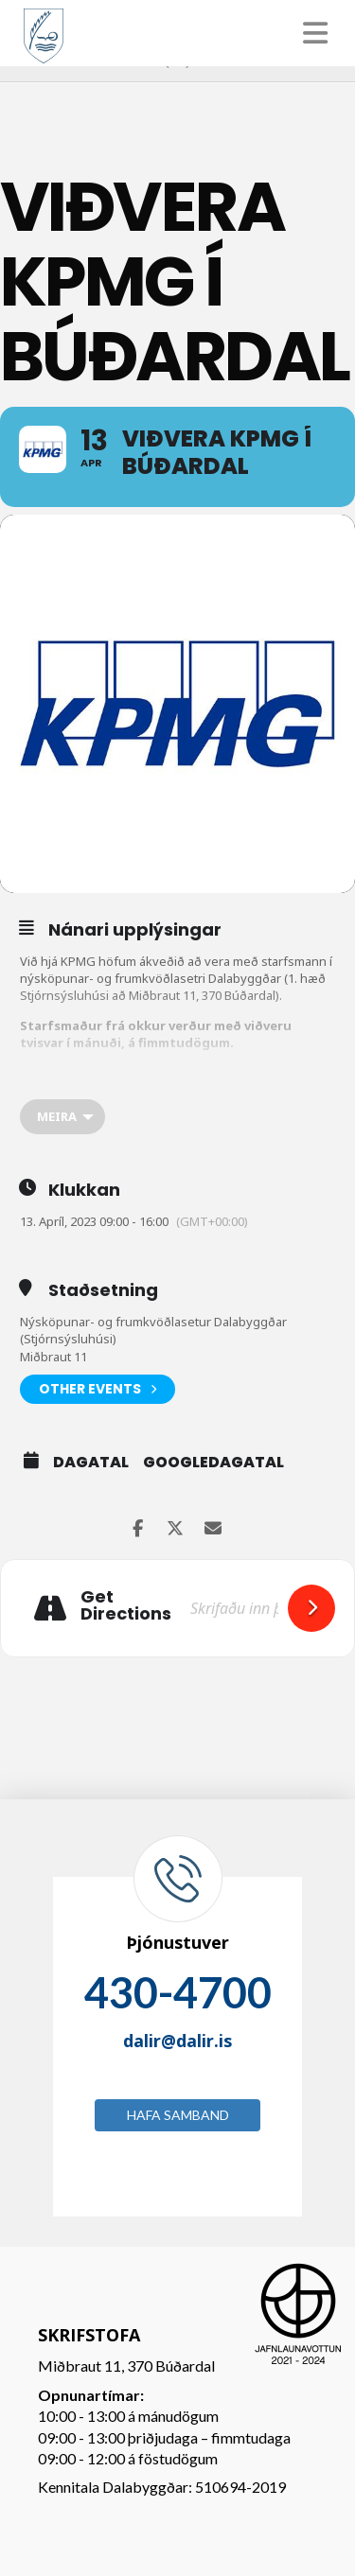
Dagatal (91, 1462)
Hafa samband (178, 2115)
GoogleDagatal (213, 1462)
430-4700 (178, 1992)
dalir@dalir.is (177, 2040)
